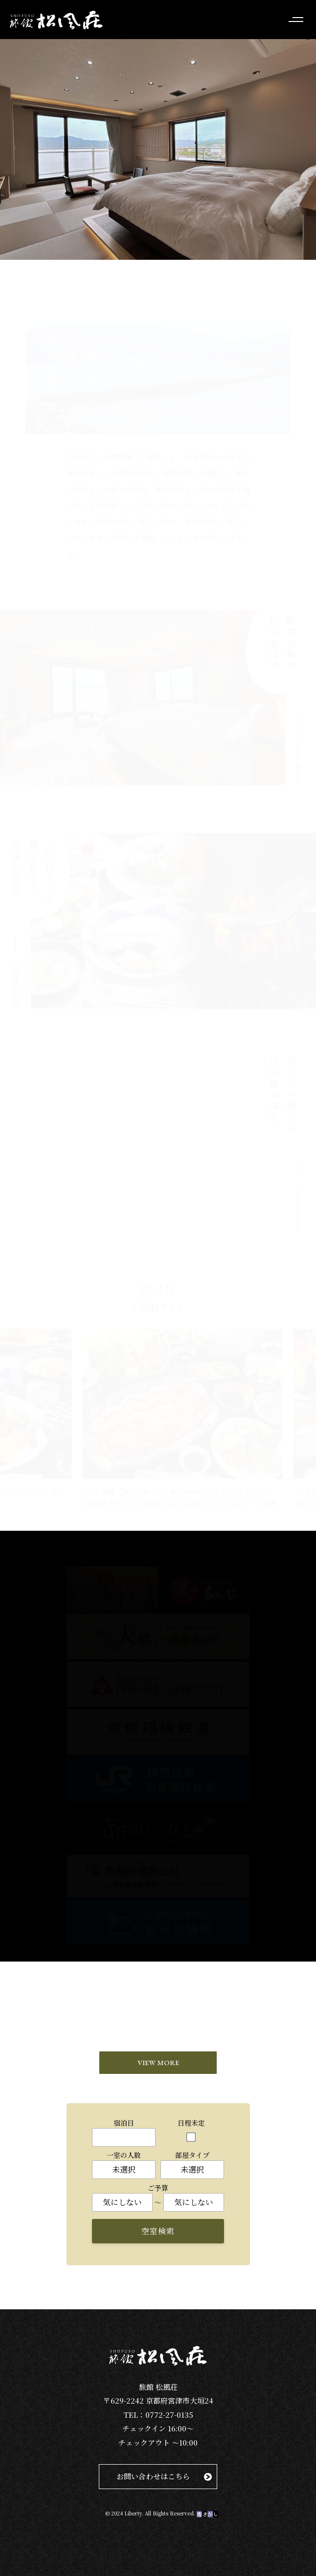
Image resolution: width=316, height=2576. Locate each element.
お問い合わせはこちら (153, 2476)
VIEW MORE (158, 2062)
